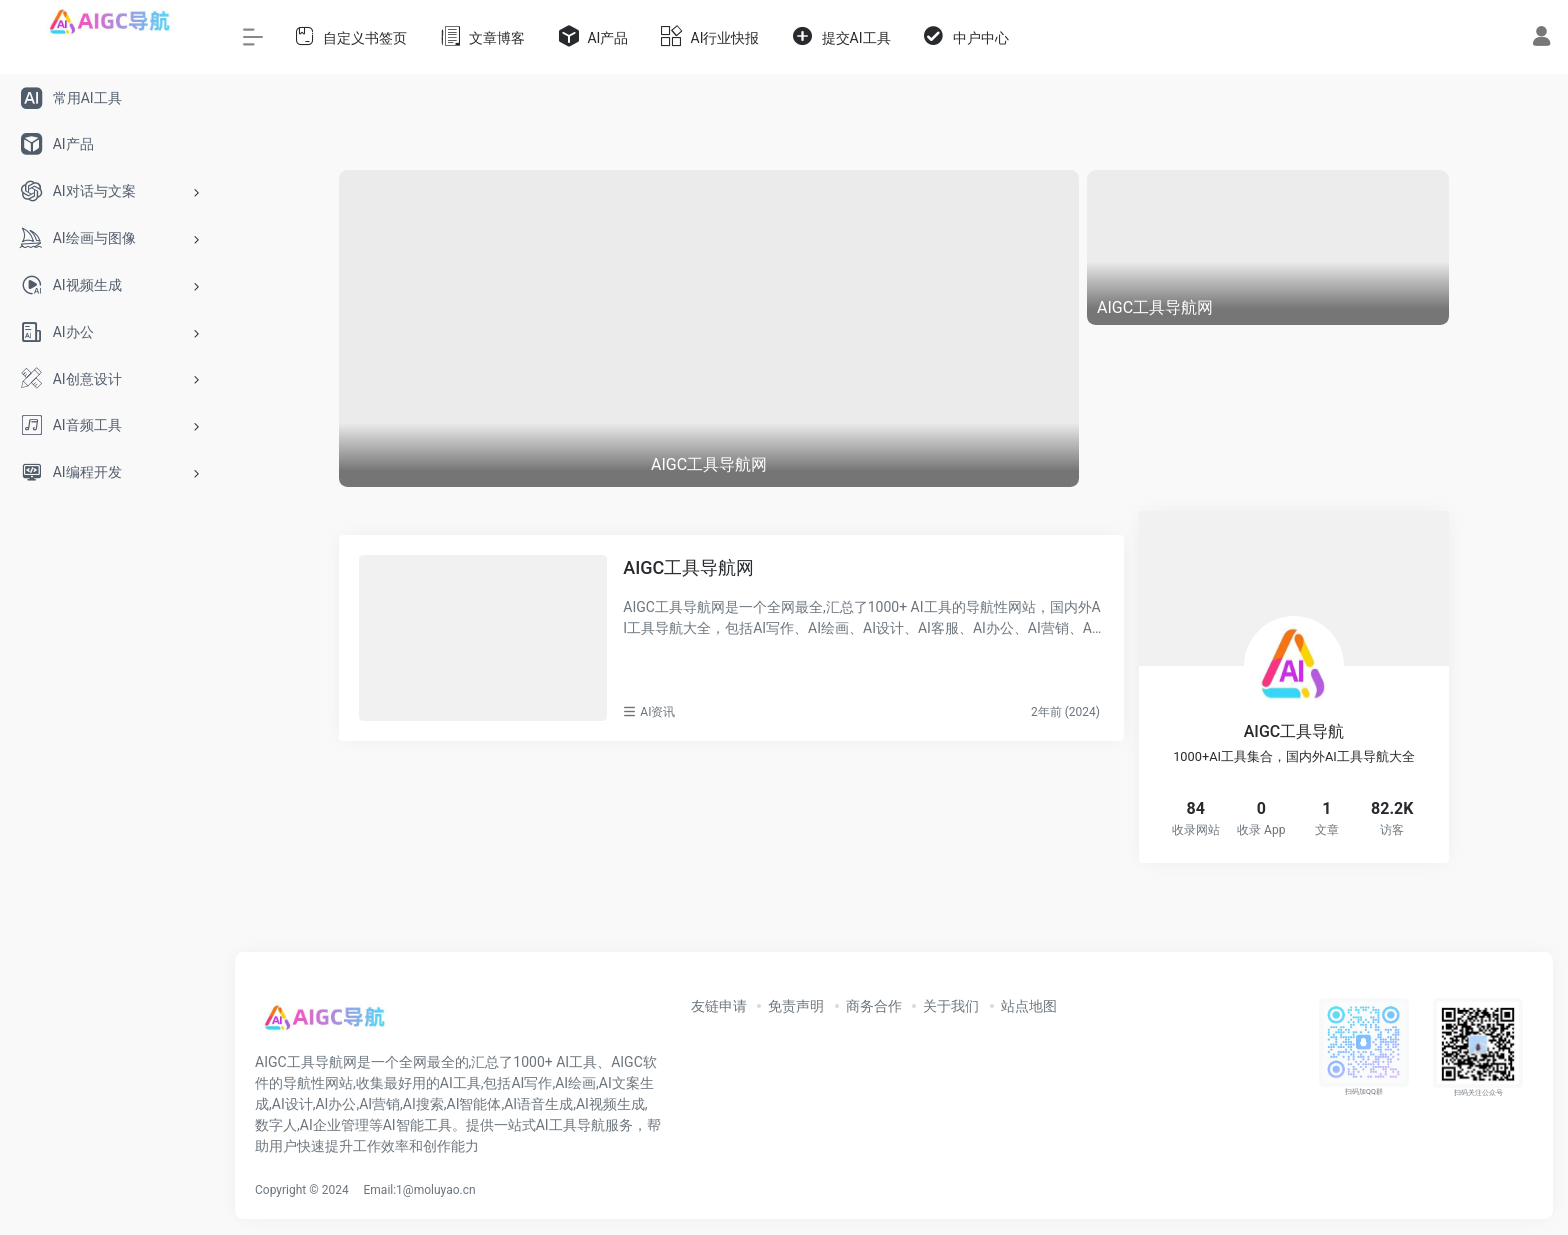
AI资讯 (657, 712)
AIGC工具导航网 (688, 567)
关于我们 (951, 1006)
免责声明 (796, 1006)
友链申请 (719, 1006)
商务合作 (874, 1006)
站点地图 (1029, 1006)
